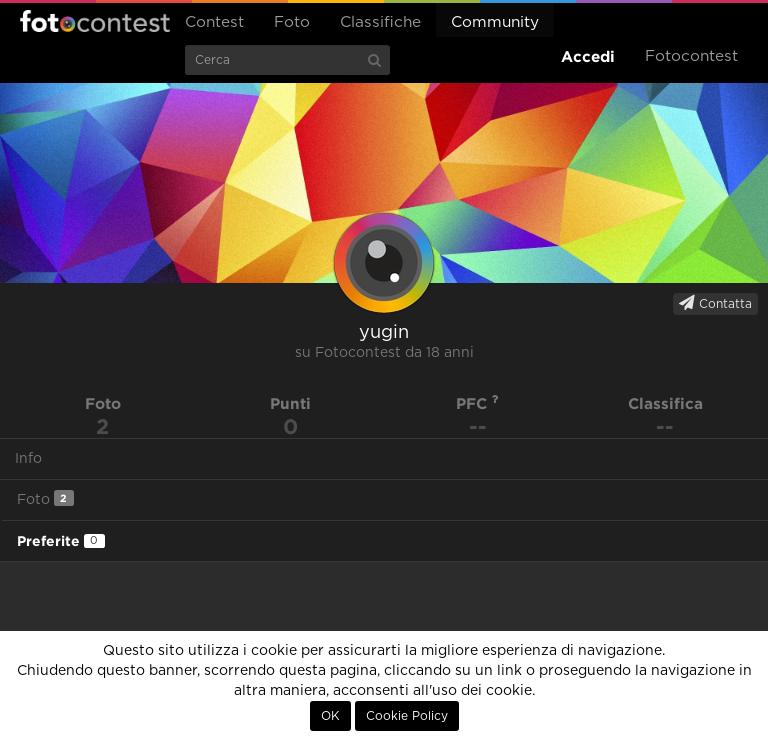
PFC (477, 403)
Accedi (588, 56)
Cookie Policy (407, 716)
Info (28, 459)
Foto (292, 22)
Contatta (715, 303)
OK (330, 716)
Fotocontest (95, 21)
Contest (214, 22)
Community (495, 22)
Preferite (61, 541)
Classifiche (380, 22)
